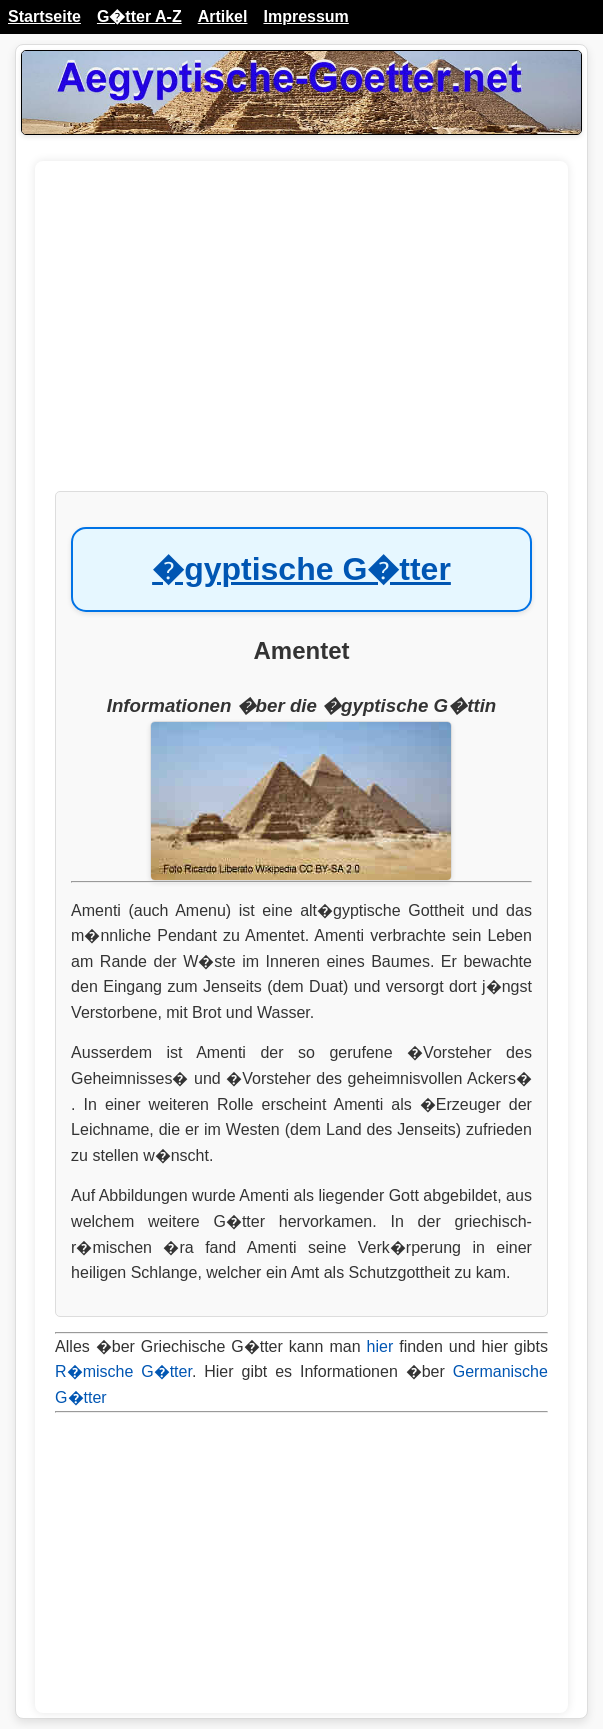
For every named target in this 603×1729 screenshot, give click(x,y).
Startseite (44, 16)
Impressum (305, 16)
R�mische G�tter (123, 1371)
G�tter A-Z (139, 16)
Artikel (223, 16)
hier (380, 1346)
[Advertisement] (301, 336)
